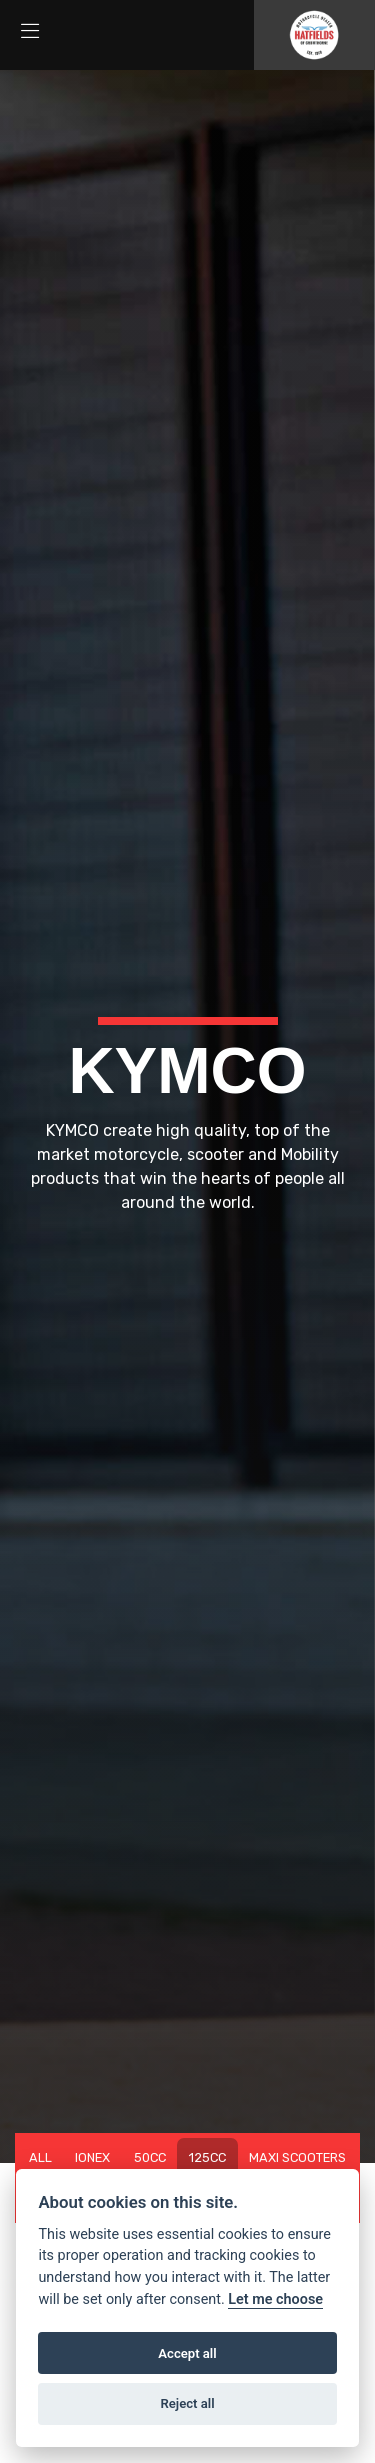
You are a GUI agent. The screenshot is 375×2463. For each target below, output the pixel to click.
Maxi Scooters (297, 2157)
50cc (150, 2157)
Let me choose (275, 2299)
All (40, 2157)
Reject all (187, 2403)
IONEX (92, 2157)
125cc (207, 2157)
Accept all (187, 2353)
